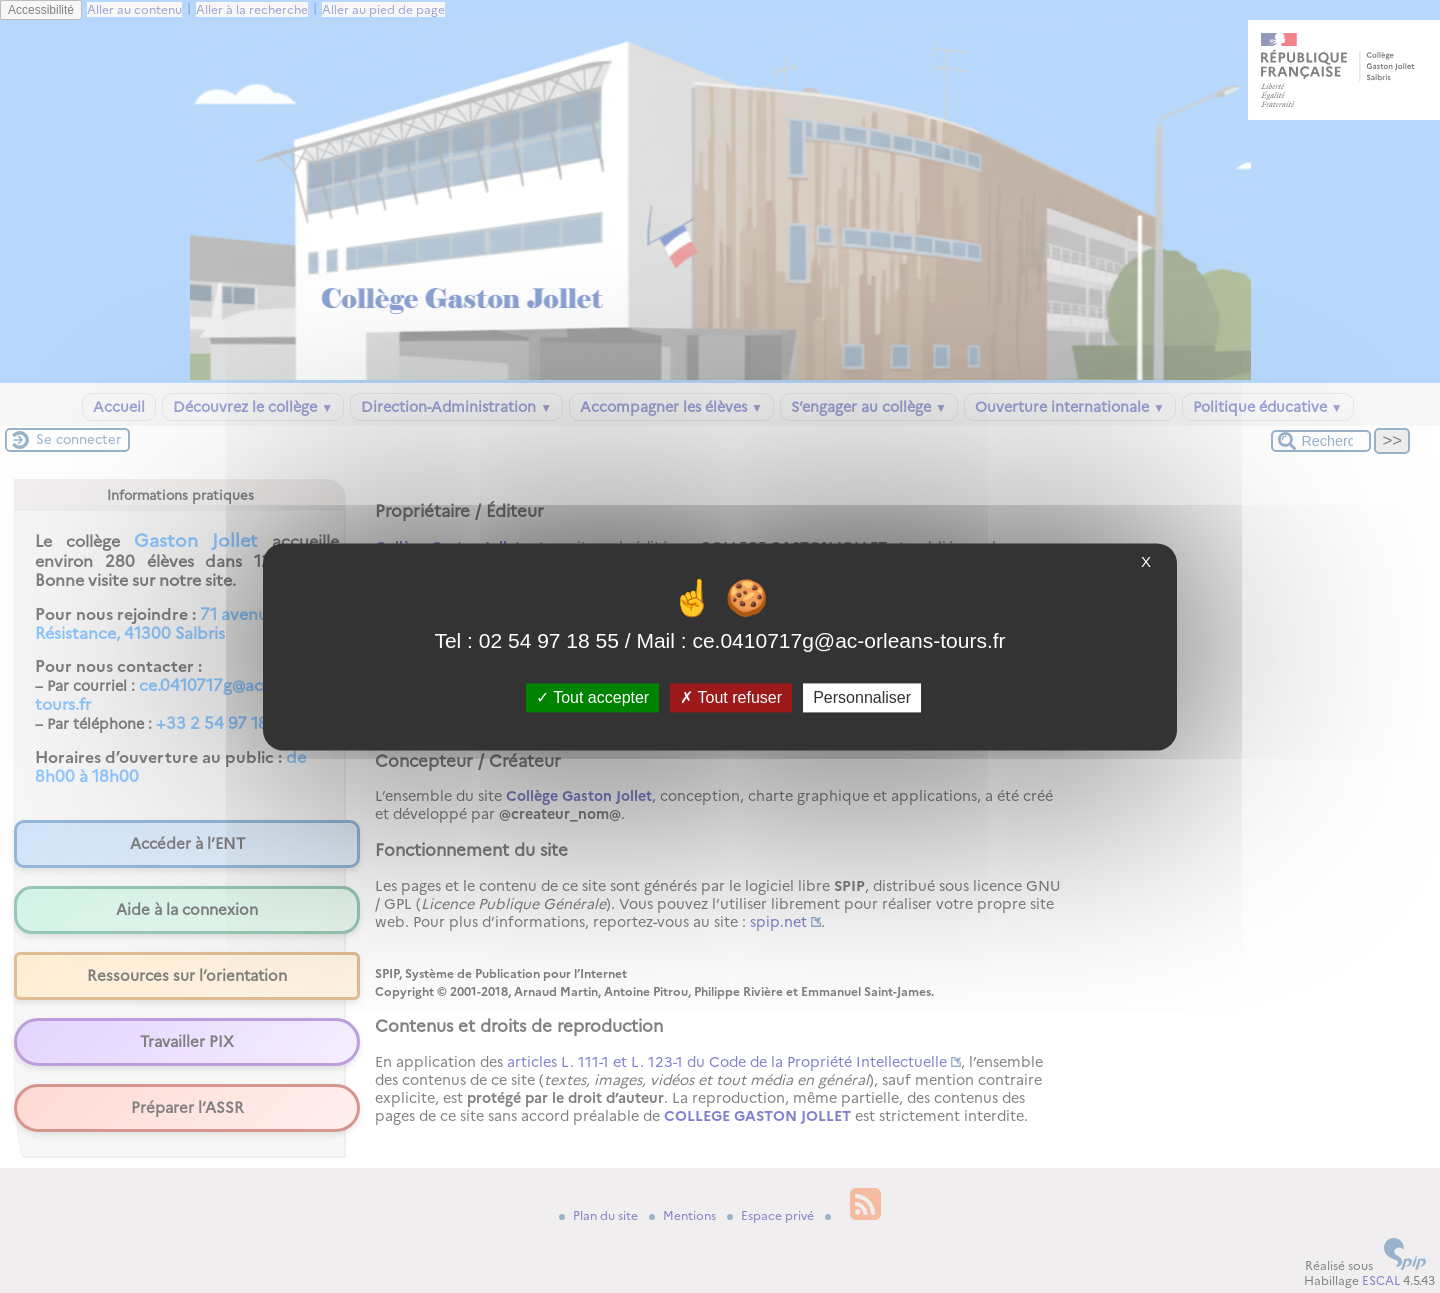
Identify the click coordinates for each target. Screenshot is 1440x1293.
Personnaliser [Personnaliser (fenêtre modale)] (862, 697)
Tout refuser (731, 697)
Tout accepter (592, 697)
